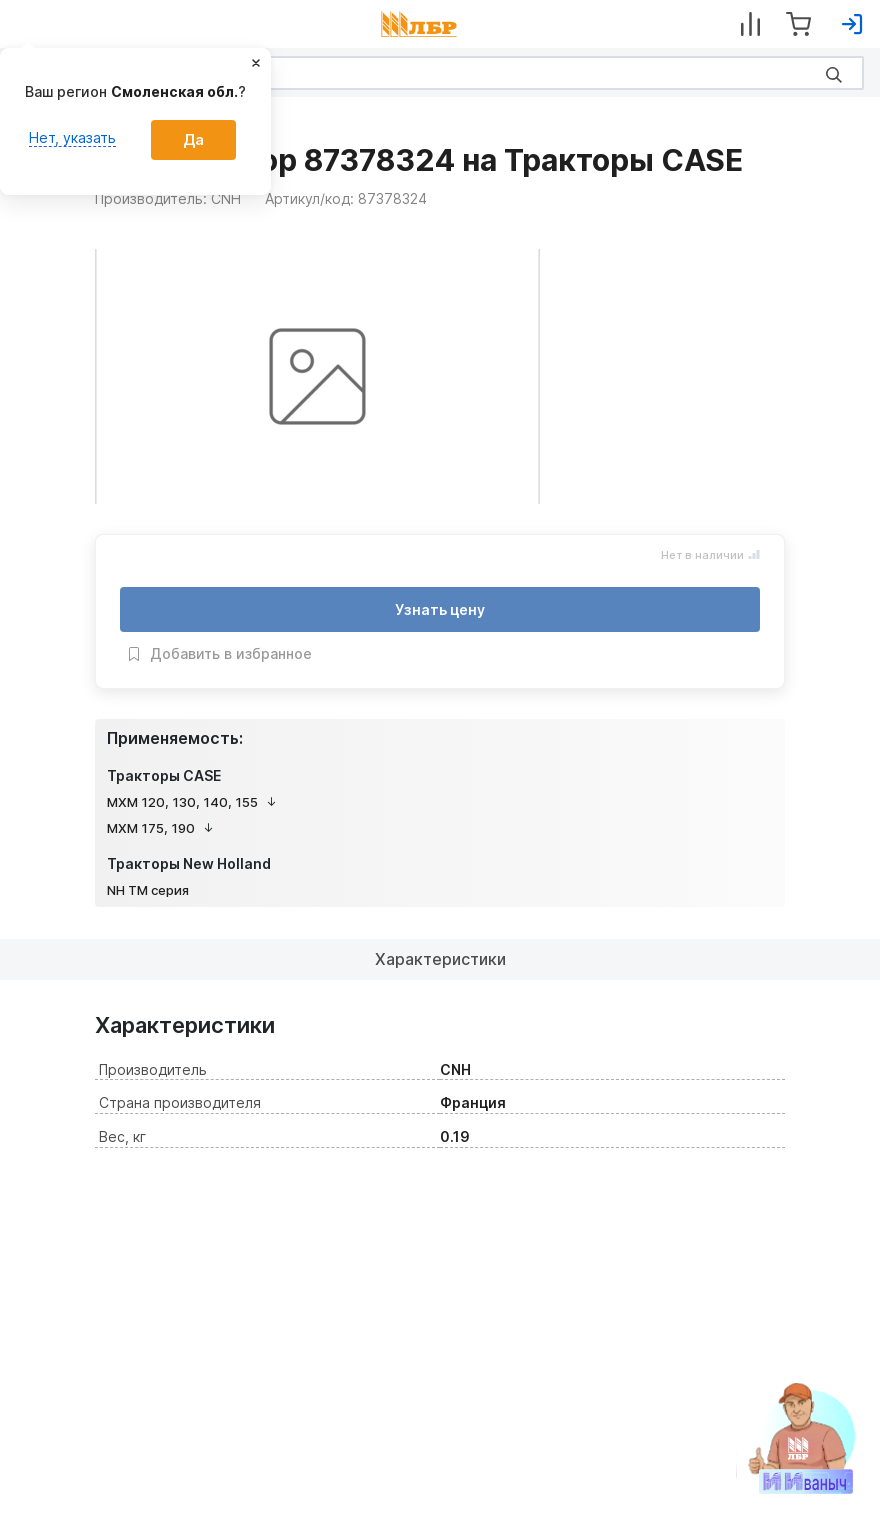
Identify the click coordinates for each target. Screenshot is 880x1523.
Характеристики (440, 959)
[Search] (440, 73)
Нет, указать (72, 137)
